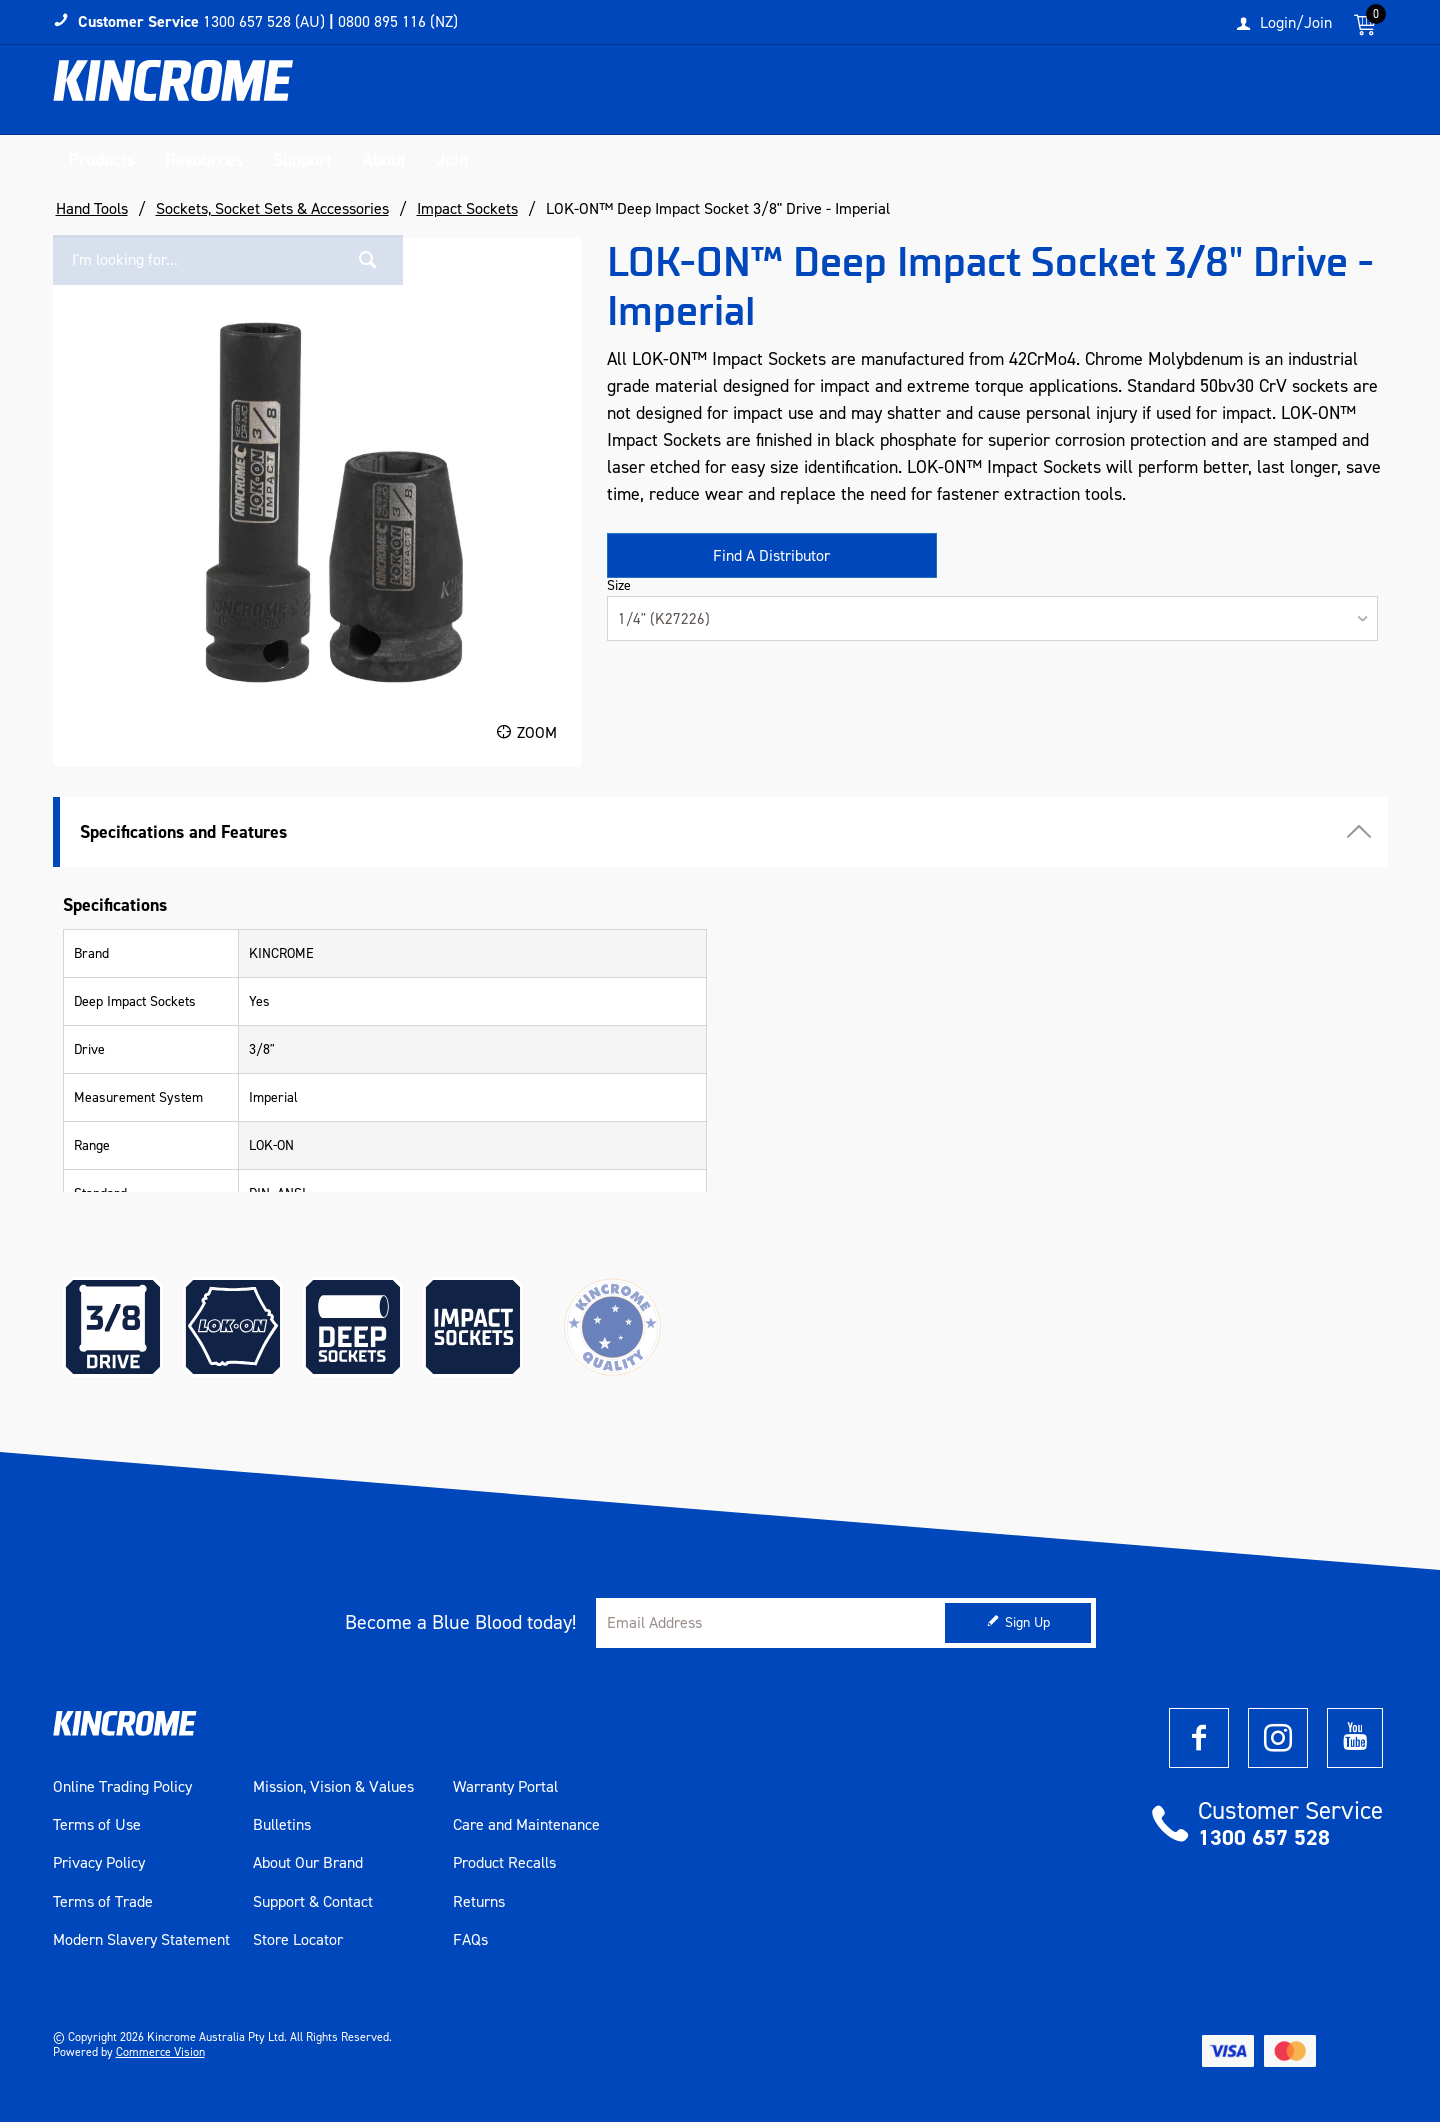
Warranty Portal (505, 1787)
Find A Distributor (771, 555)
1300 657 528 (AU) (264, 21)
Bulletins (282, 1825)
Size (619, 586)
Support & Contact (313, 1902)
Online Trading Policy (122, 1787)
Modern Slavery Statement (141, 1940)
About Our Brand (308, 1863)
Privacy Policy (99, 1863)
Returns (479, 1902)
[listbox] (992, 618)
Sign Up (1027, 1622)
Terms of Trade (103, 1902)
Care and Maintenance (526, 1825)
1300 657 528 (1264, 1837)
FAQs (470, 1940)
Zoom (537, 732)
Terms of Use (97, 1825)
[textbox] (1183, 95)
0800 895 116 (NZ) (398, 21)
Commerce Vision (160, 2052)
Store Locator (298, 1940)
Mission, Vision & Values (333, 1787)
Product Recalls (504, 1863)
